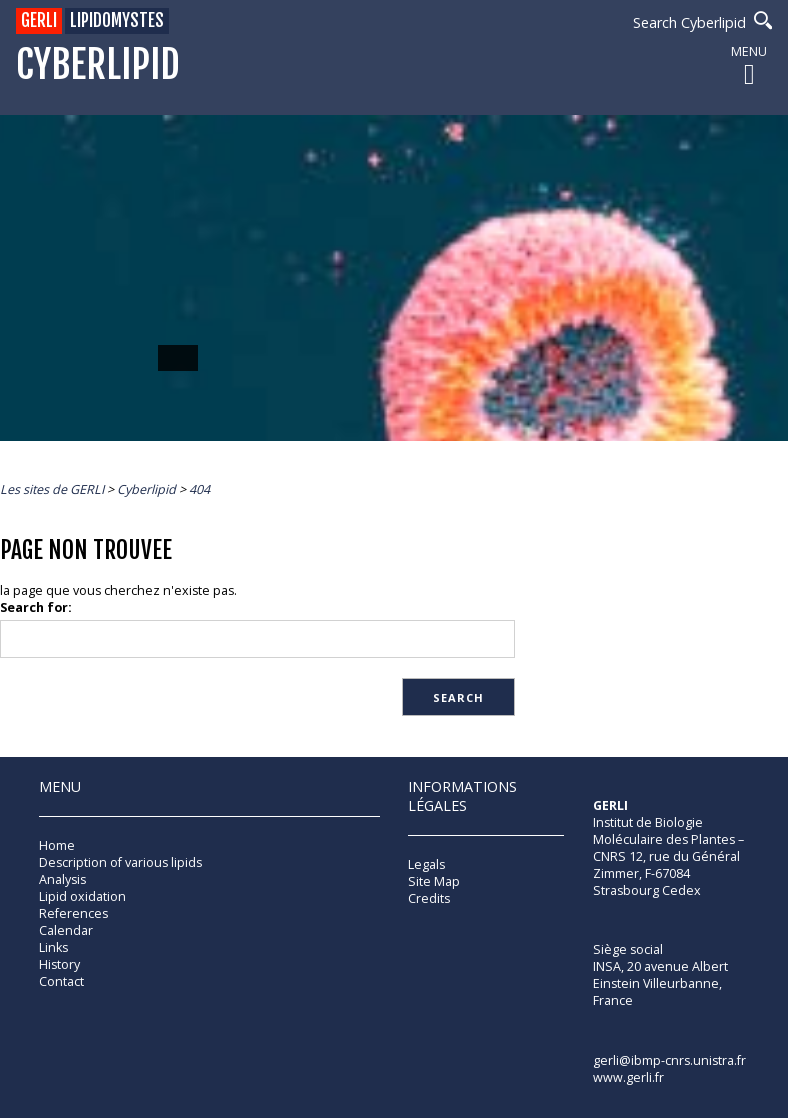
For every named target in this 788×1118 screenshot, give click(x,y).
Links (53, 947)
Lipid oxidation (82, 896)
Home (57, 845)
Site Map (434, 881)
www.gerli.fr (628, 1077)
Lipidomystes (117, 20)
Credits (429, 898)
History (59, 964)
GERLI (39, 20)
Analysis (62, 879)
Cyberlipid (98, 65)
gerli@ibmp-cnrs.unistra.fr (669, 1060)
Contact (61, 981)
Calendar (66, 930)
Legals (426, 864)
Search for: (36, 607)
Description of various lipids (120, 862)
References (73, 913)
